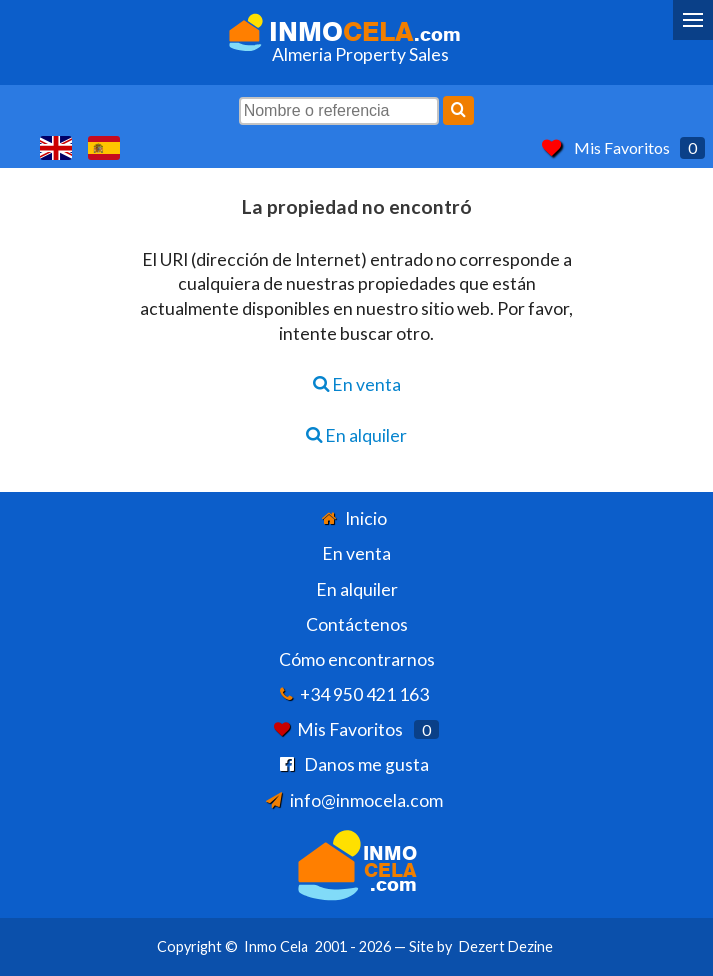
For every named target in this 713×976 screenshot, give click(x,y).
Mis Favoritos (622, 147)
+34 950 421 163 (364, 694)
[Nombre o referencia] (339, 111)
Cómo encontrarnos (357, 659)
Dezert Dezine (506, 946)
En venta (357, 384)
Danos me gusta (366, 764)
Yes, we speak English (56, 148)
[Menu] (693, 20)
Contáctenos (357, 624)
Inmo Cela (276, 946)
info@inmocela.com (366, 800)
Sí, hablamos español (104, 148)
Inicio (366, 518)
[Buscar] (458, 110)
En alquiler (356, 435)
